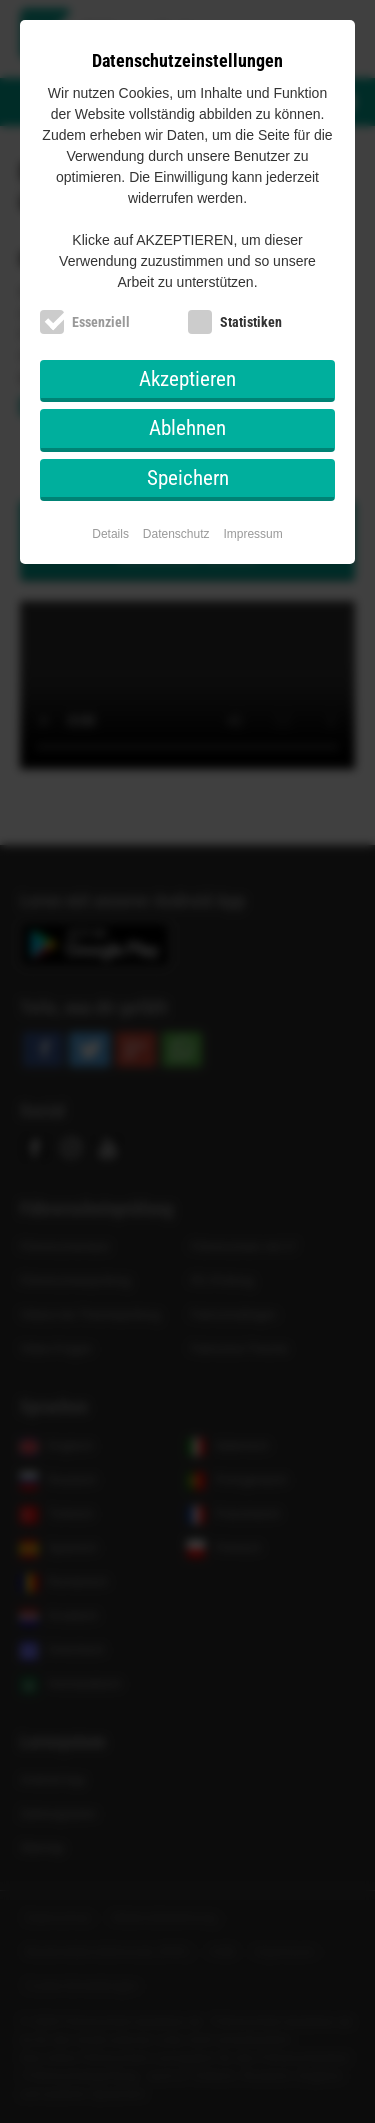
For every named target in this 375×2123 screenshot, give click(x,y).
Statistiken (251, 322)
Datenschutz (176, 534)
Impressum (252, 534)
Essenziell (101, 322)
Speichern (188, 478)
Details (110, 534)
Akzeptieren (187, 379)
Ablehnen (187, 428)
